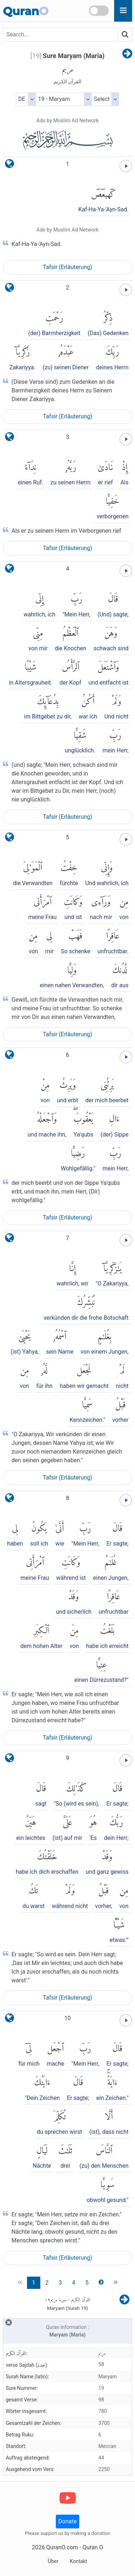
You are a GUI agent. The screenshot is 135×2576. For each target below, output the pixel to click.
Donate (67, 2521)
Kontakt (78, 2561)
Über (53, 2561)
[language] (9, 165)
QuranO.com (62, 2547)
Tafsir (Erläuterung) (67, 267)
